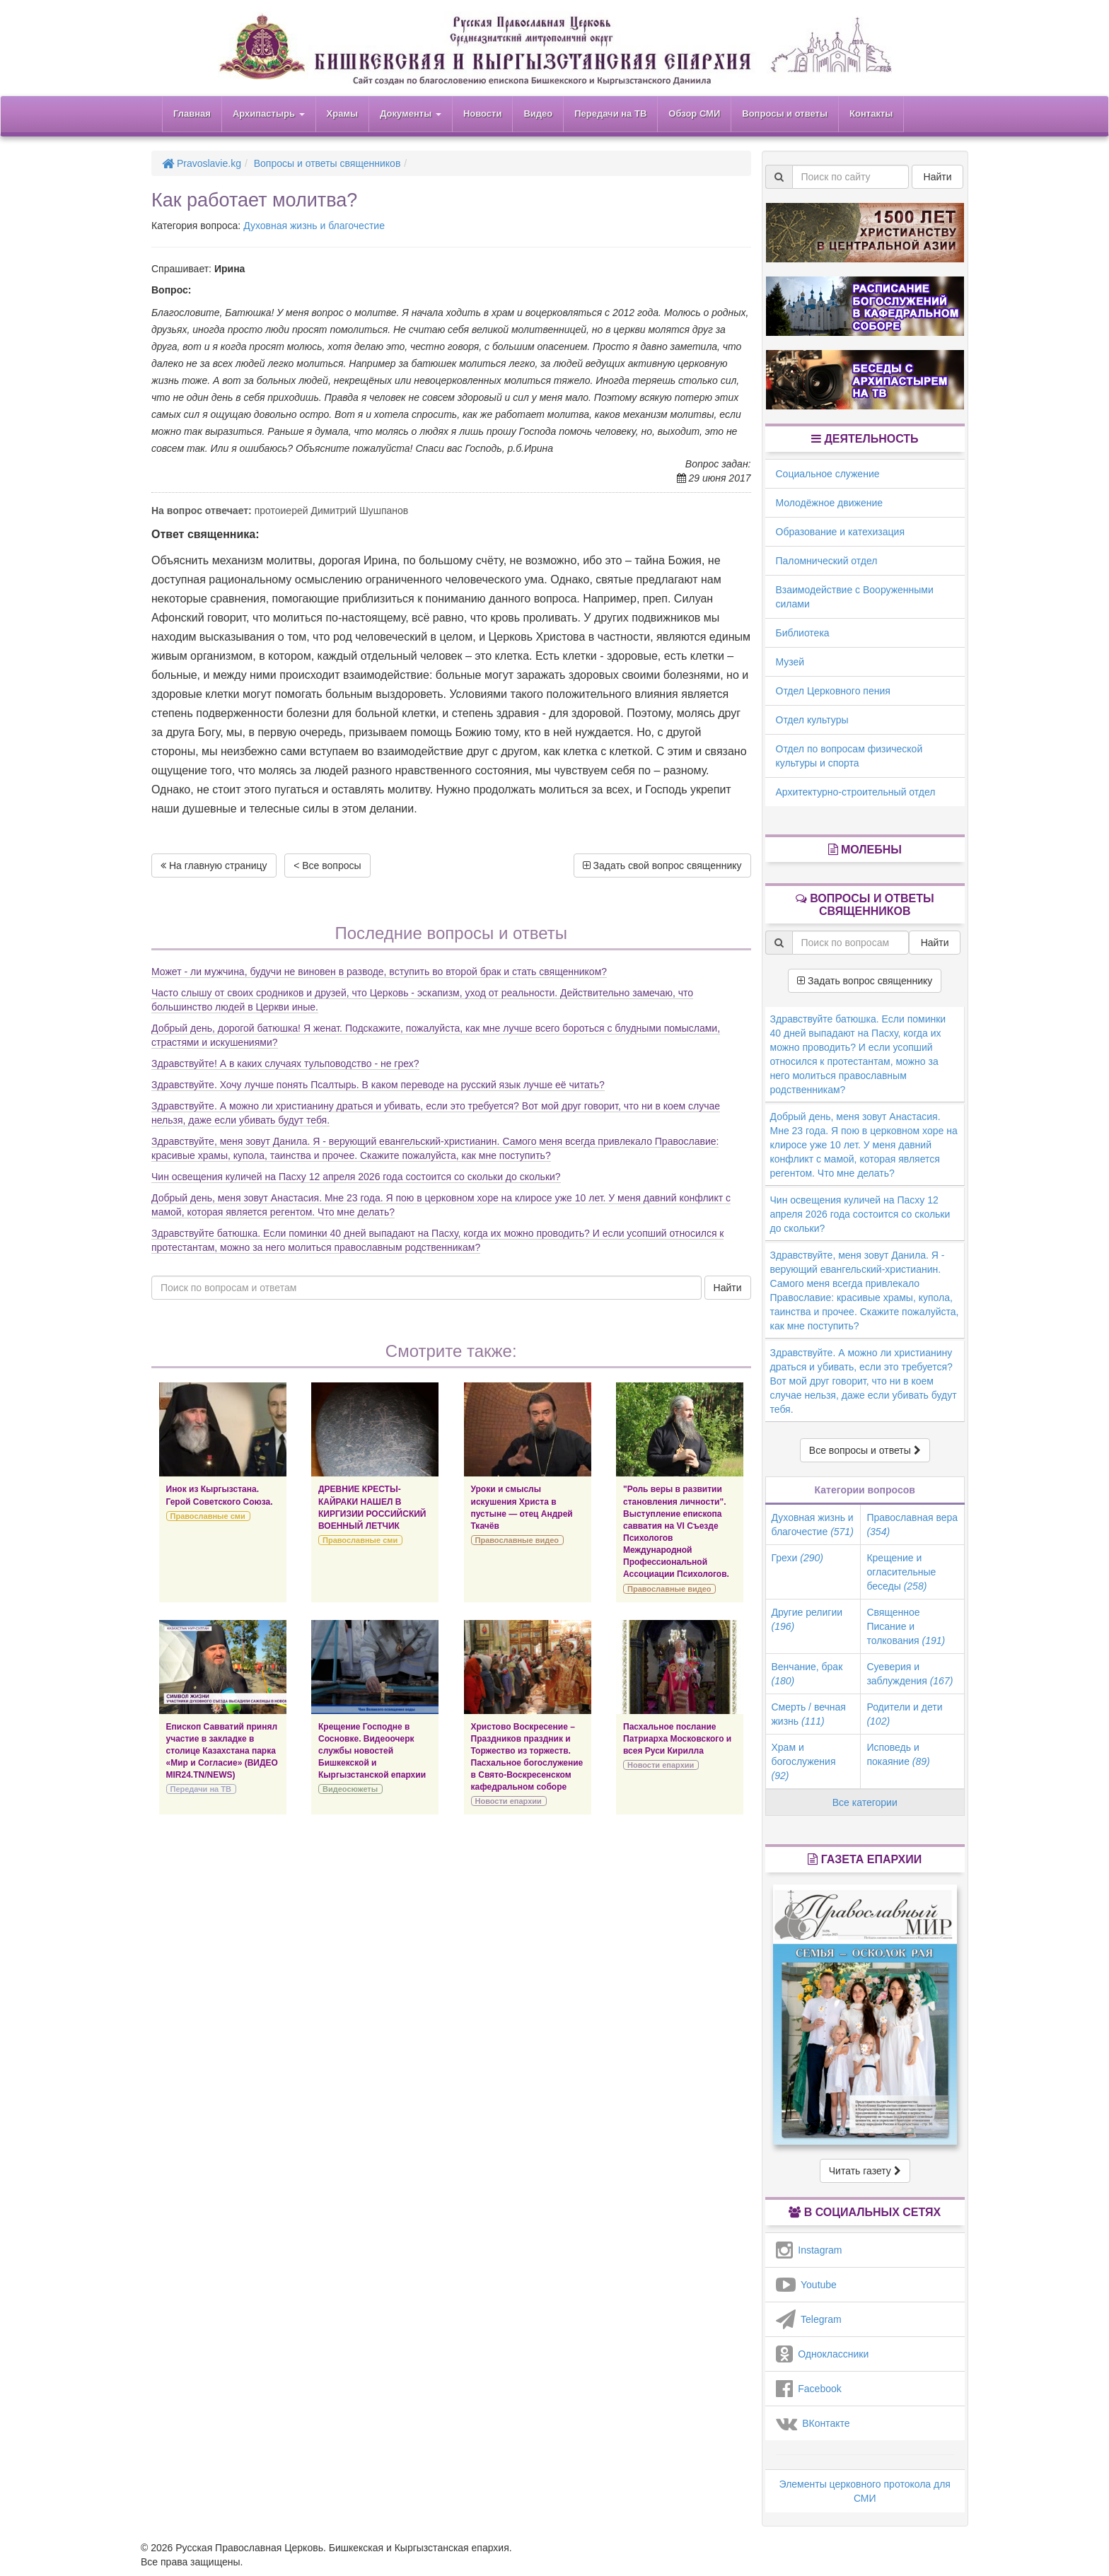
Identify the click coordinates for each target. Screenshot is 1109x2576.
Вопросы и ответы (785, 113)
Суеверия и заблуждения (909, 1673)
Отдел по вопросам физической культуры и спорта (849, 756)
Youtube (806, 2285)
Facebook (809, 2389)
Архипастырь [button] (269, 113)
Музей (790, 662)
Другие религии (807, 1619)
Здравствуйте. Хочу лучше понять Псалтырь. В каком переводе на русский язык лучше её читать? (378, 1084)
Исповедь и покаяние (897, 1754)
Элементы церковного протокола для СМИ (865, 2491)
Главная (192, 113)
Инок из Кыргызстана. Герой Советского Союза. (219, 1495)
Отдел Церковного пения (833, 691)
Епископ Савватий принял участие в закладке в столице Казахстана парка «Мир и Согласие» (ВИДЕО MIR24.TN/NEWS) (222, 1751)
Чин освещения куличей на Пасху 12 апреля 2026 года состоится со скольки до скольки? (356, 1176)
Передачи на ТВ (610, 113)
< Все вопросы (327, 865)
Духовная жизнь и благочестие (314, 225)
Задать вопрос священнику (864, 980)
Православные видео (517, 1540)
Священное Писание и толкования (905, 1626)
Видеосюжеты (350, 1789)
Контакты (871, 113)
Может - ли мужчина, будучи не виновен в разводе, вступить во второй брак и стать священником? (379, 971)
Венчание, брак (807, 1673)
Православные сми (207, 1516)
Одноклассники (822, 2354)
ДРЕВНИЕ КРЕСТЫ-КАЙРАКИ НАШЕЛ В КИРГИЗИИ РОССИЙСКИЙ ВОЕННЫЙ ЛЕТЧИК (372, 1507)
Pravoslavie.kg (201, 163)
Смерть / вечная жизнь (809, 1714)
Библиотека (803, 633)
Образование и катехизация (840, 531)
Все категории (865, 1802)
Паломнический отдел (827, 560)
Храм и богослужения (804, 1761)
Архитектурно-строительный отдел (856, 792)
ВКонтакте (813, 2423)
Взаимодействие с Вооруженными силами (855, 597)
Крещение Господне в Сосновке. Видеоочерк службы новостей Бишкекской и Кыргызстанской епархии (372, 1751)
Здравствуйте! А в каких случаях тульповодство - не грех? (285, 1063)
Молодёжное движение (829, 502)
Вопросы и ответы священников (327, 163)
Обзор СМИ (694, 113)
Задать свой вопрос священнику (662, 865)
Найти (728, 1287)
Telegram (809, 2319)
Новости (482, 113)
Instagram (809, 2250)
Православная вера (912, 1524)
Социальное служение (828, 473)
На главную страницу (214, 865)
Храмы (343, 113)
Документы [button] (410, 113)
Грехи (797, 1557)
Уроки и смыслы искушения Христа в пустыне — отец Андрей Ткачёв (522, 1507)
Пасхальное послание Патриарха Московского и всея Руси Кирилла (677, 1739)
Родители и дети (904, 1714)
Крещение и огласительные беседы (901, 1572)
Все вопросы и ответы (865, 1450)
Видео (537, 113)
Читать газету (865, 2170)
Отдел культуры (812, 719)
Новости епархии (508, 1801)
